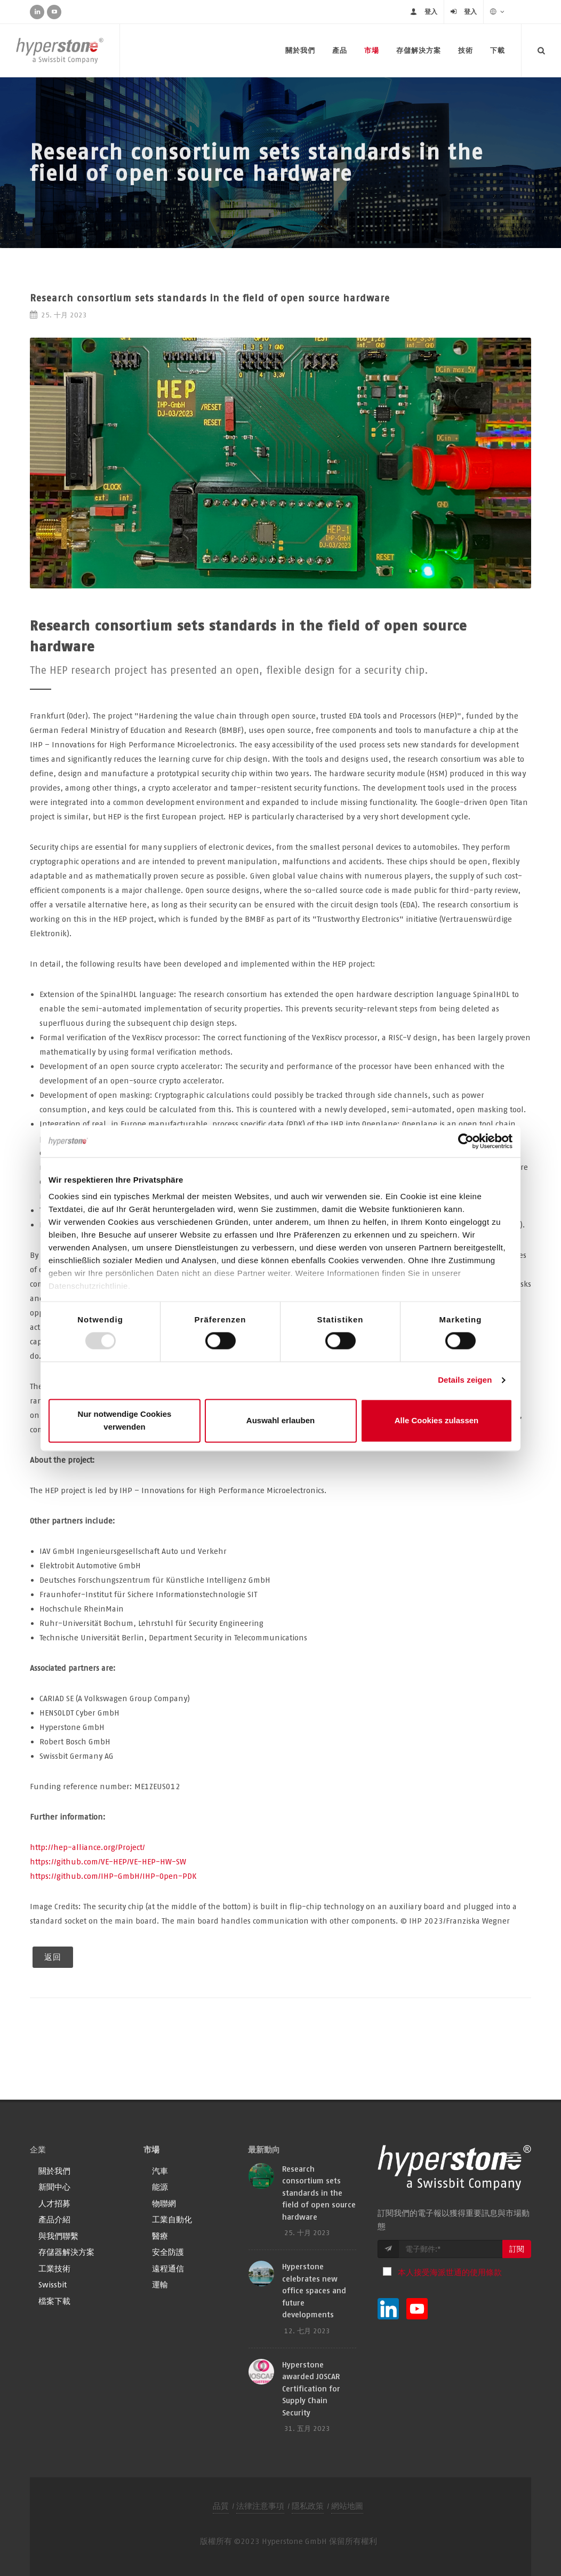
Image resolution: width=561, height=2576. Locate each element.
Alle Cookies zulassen (437, 1420)
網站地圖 (347, 2505)
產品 (339, 50)
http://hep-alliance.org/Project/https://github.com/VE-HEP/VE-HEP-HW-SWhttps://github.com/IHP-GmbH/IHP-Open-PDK (113, 1861)
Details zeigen (465, 1380)
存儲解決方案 (418, 50)
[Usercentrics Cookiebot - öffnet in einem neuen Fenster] (465, 1141)
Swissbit (52, 2284)
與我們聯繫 (58, 2235)
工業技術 (54, 2268)
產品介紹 (54, 2219)
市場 (371, 50)
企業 (38, 2149)
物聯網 (164, 2203)
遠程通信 (168, 2268)
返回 (52, 1956)
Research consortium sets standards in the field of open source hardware (319, 2192)
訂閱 (516, 2249)
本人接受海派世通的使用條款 (450, 2272)
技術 (465, 50)
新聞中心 (54, 2186)
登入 (430, 11)
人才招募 (54, 2203)
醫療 (160, 2235)
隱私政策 (308, 2505)
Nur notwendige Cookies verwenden (125, 1420)
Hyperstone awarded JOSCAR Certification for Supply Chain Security (311, 2388)
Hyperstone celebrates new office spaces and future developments (314, 2290)
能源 (160, 2186)
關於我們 (300, 50)
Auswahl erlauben (280, 1420)
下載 (497, 50)
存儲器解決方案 (66, 2251)
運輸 (160, 2284)
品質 (221, 2505)
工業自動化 (172, 2219)
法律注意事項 (260, 2505)
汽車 (160, 2170)
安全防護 (168, 2251)
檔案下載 (54, 2301)
